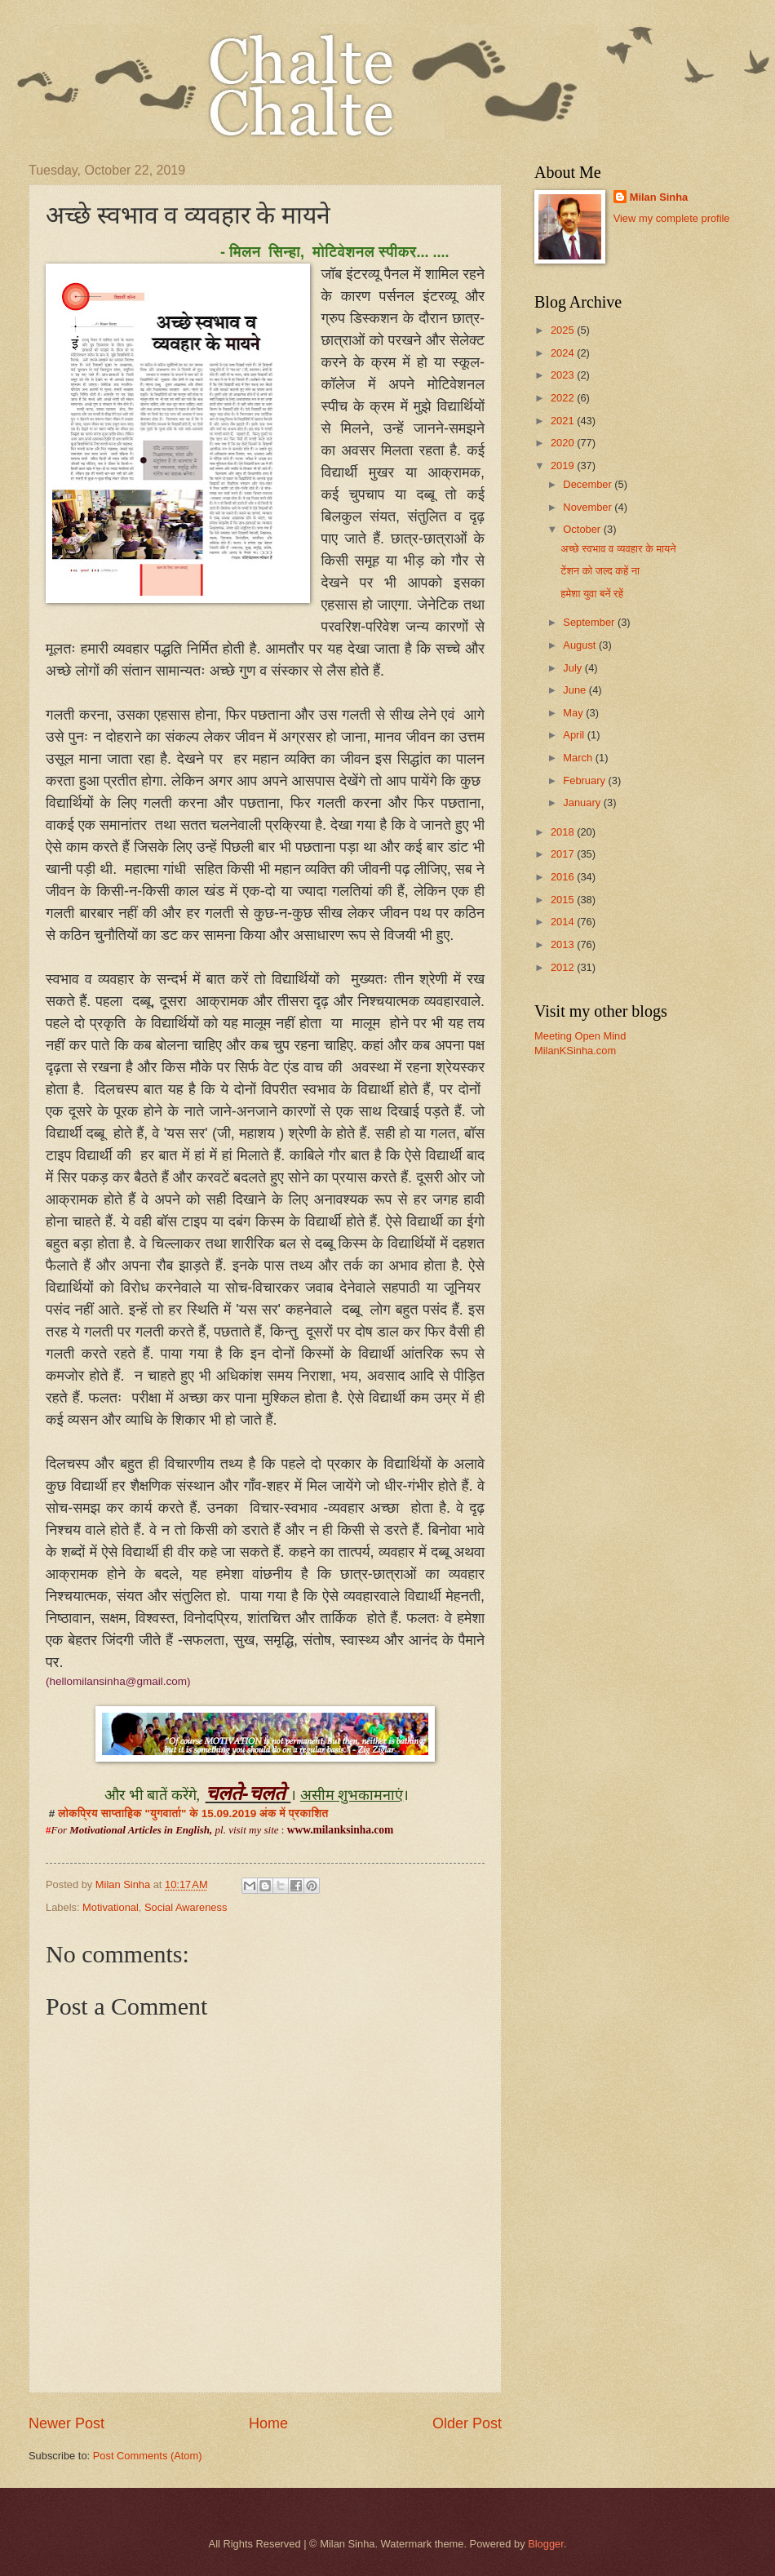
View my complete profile (671, 218)
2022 (564, 398)
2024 (564, 353)
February (585, 780)
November (588, 507)
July (573, 668)
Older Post (467, 2423)
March (579, 758)
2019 (564, 465)
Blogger (546, 2544)
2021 (564, 421)
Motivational (110, 1907)
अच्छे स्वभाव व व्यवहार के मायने (617, 549)
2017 (564, 854)
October (583, 529)
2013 (564, 944)
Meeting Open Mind (580, 1036)
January (583, 802)
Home (268, 2423)
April (575, 735)
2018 (564, 832)
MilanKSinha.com (575, 1050)
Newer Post (66, 2423)
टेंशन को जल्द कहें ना (600, 571)
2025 (564, 330)
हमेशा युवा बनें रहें (591, 593)
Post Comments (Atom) (147, 2456)
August (581, 645)
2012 (564, 967)
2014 (564, 922)
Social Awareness (185, 1907)
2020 (564, 443)
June (576, 690)
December (588, 484)
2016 (564, 877)
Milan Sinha (659, 197)
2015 (564, 899)
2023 (564, 375)
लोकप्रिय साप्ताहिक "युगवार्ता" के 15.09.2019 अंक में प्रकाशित (193, 1813)
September (590, 622)
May (574, 713)
